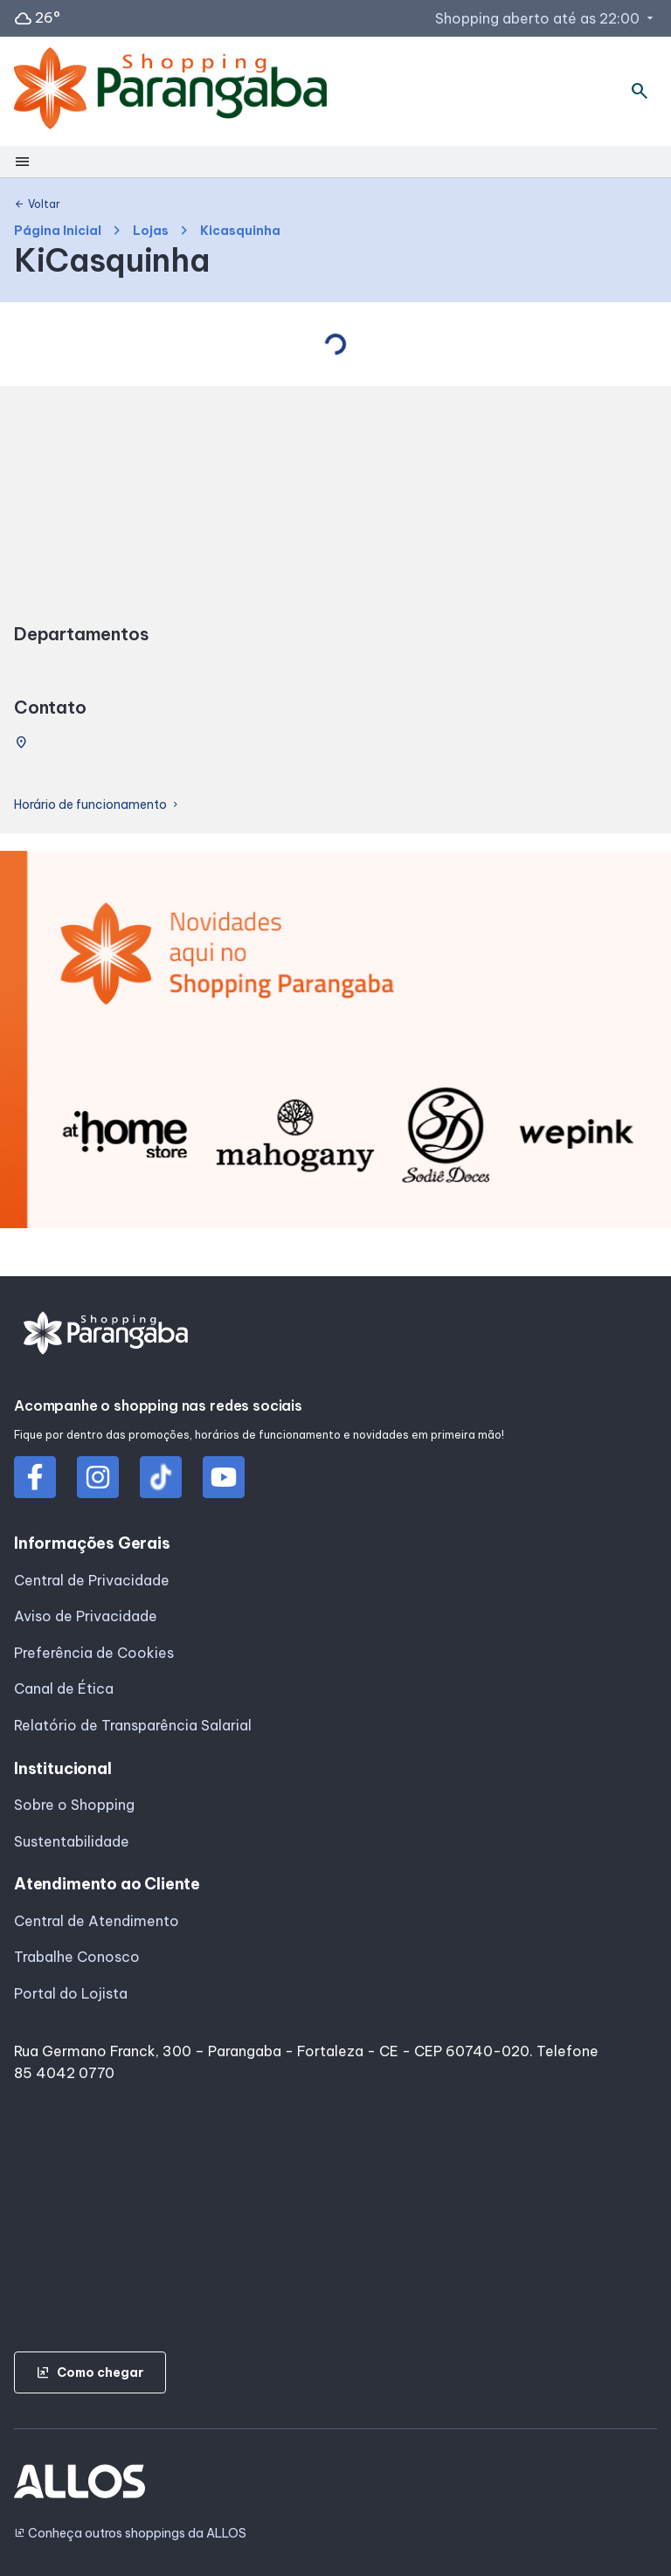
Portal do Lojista (71, 1993)
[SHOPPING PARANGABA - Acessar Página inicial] (170, 91)
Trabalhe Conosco (77, 1956)
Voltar (37, 204)
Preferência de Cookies (94, 1652)
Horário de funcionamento (97, 805)
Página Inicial (57, 231)
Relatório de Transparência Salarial (133, 1725)
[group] (335, 1043)
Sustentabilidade (71, 1841)
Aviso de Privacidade (85, 1616)
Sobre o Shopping (74, 1804)
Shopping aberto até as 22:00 (546, 18)
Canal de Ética (64, 1688)
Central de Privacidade (91, 1580)
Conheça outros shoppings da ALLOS (130, 2533)
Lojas (151, 231)
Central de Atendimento (96, 1921)
